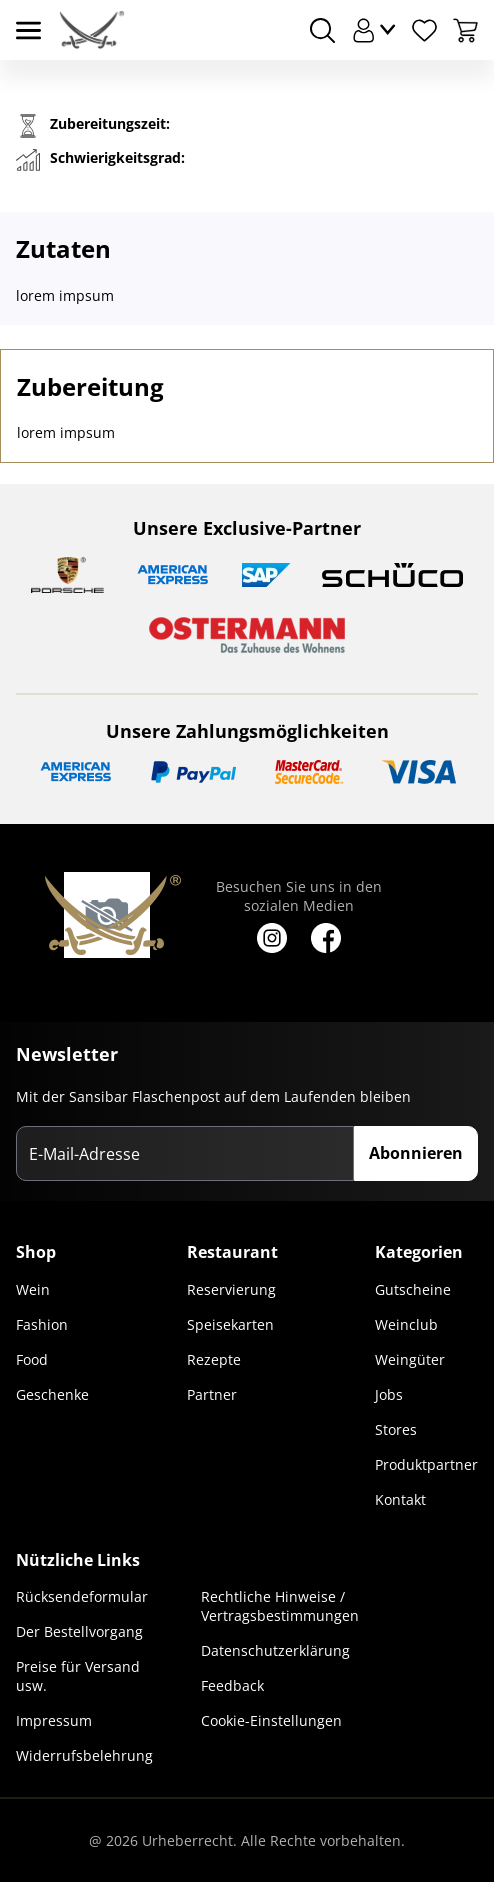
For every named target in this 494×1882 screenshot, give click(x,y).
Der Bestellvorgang (79, 1631)
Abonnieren (416, 1153)
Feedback (232, 1685)
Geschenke (52, 1394)
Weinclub (406, 1324)
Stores (396, 1429)
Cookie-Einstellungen (271, 1720)
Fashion (42, 1324)
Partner (212, 1394)
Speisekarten (230, 1324)
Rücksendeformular (82, 1596)
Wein (33, 1289)
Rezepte (214, 1359)
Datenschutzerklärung (275, 1650)
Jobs (389, 1394)
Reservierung (231, 1289)
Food (32, 1359)
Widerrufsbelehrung (84, 1755)
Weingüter (410, 1359)
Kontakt (400, 1499)
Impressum (54, 1720)
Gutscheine (413, 1289)
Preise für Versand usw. (78, 1676)
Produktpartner (426, 1464)
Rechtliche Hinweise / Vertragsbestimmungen (280, 1606)
